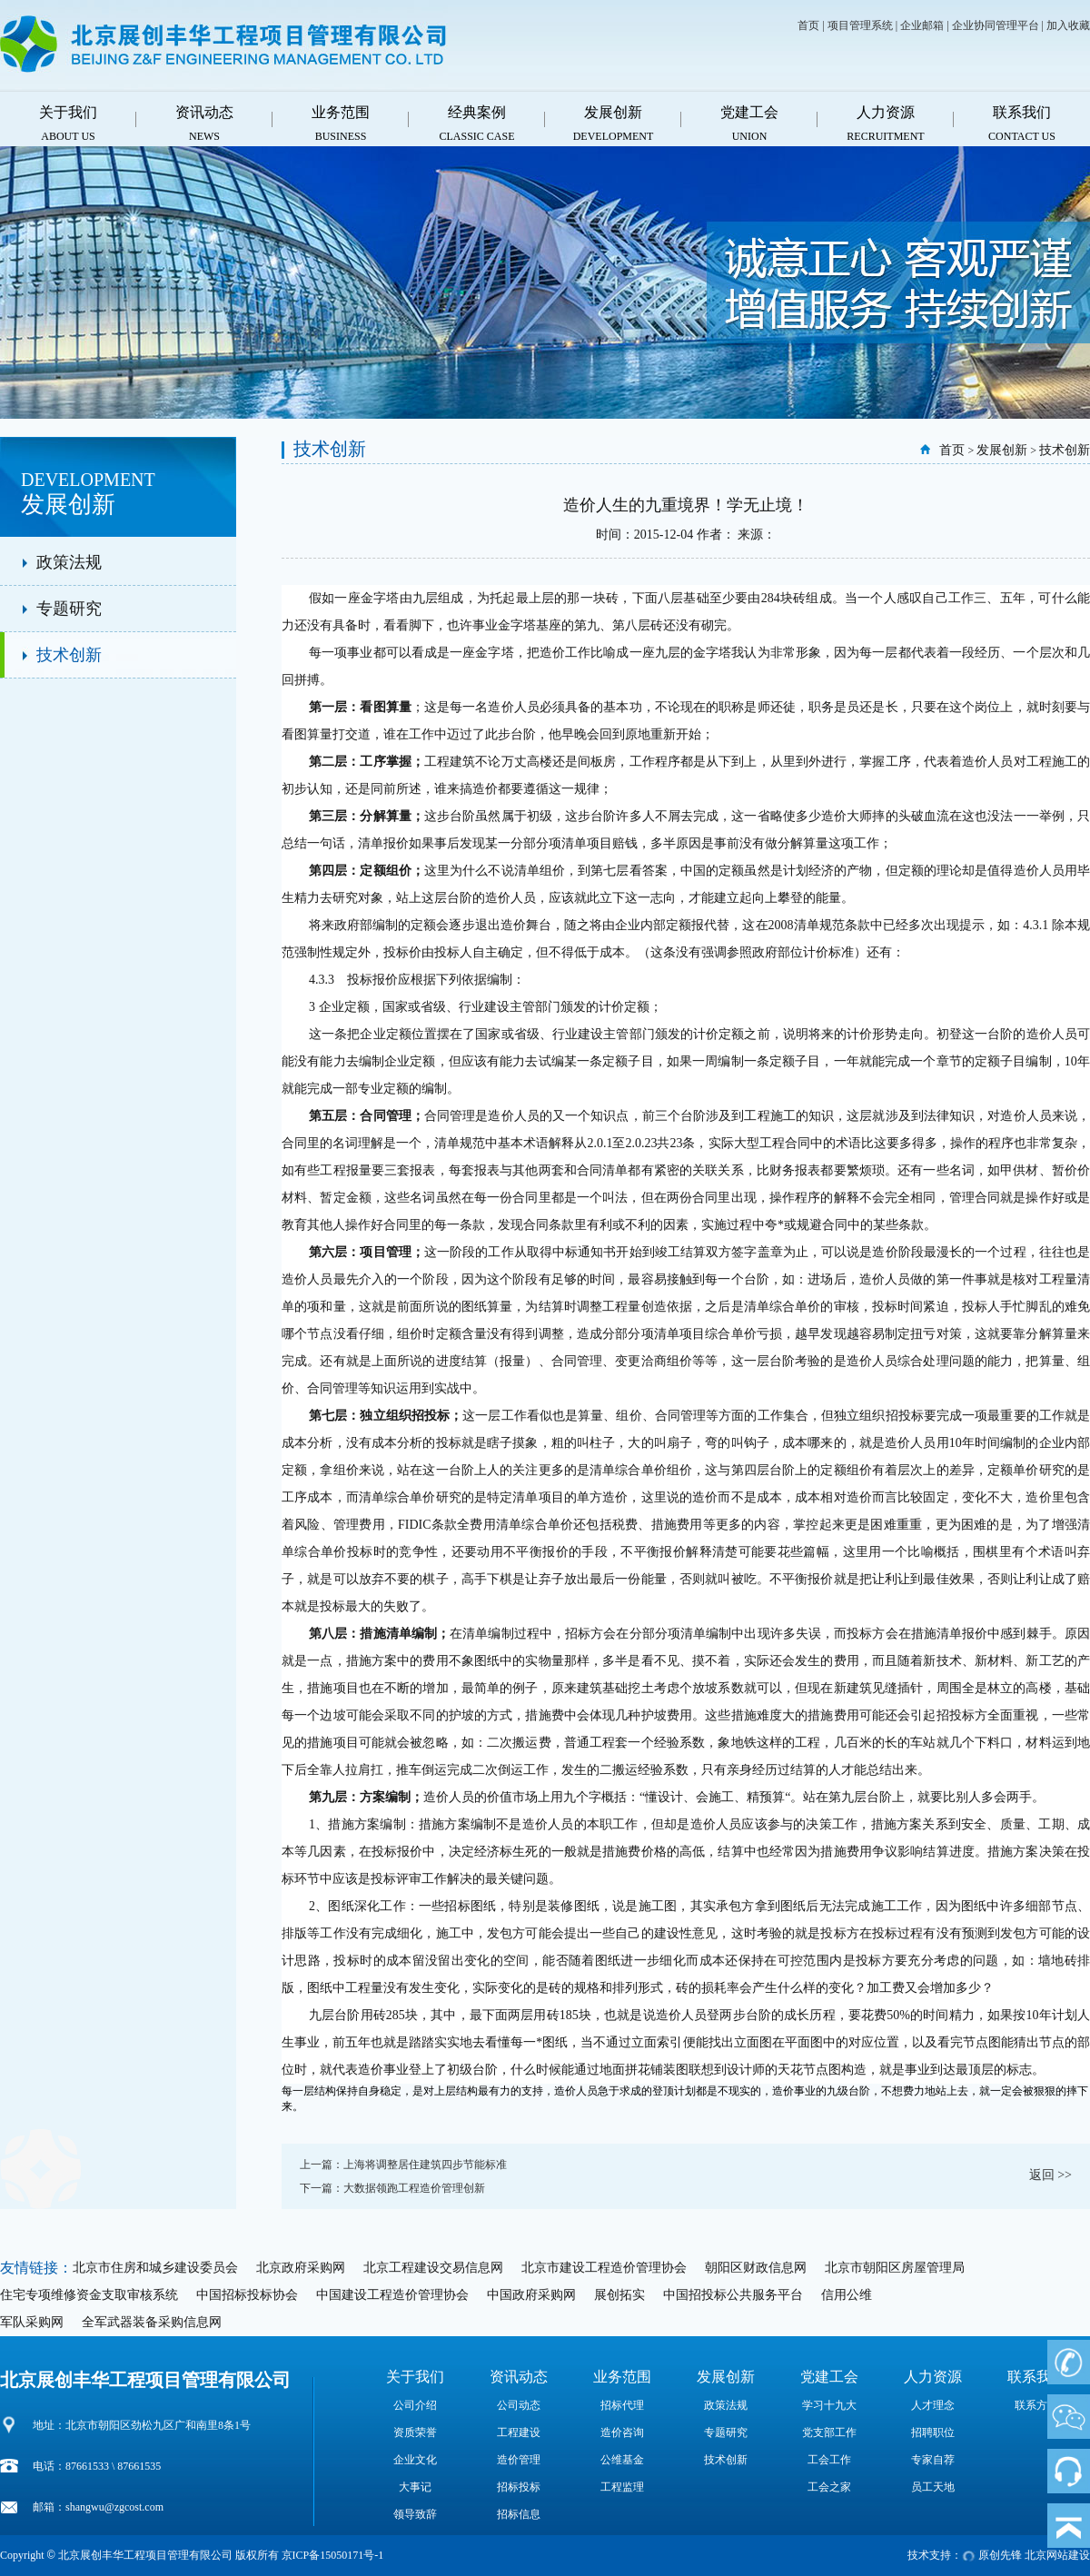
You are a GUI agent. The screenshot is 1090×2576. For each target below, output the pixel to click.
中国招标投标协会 (247, 2295)
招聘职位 (933, 2432)
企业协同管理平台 (995, 25)
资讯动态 (519, 2376)
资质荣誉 (415, 2432)
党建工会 (829, 2376)
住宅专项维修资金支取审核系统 (89, 2295)
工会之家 (829, 2487)
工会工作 (829, 2459)
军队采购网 (32, 2322)
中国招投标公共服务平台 (733, 2295)
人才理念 (933, 2405)
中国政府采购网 (531, 2295)
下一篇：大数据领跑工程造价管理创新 (392, 2188)
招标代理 (622, 2405)
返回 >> (1050, 2175)
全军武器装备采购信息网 (152, 2322)
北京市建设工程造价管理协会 (604, 2267)
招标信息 (518, 2514)
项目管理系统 (860, 25)
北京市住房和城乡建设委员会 (155, 2267)
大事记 (415, 2487)
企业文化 (415, 2459)
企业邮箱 (922, 25)
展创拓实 (619, 2295)
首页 (808, 25)
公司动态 (518, 2405)
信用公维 (846, 2295)
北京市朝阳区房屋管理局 (895, 2267)
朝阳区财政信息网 (756, 2267)
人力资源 (933, 2376)
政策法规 (69, 562)
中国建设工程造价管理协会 (392, 2295)
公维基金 (622, 2459)
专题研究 (69, 608)
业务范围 (622, 2376)
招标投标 (518, 2487)
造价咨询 (622, 2432)
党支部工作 (829, 2432)
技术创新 (69, 655)
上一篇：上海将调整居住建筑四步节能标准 (403, 2164)
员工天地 (933, 2487)
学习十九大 (829, 2405)
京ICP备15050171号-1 (333, 2555)
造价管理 (518, 2459)
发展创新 (1001, 450)
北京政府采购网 (300, 2267)
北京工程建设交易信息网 (433, 2267)
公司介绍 (415, 2405)
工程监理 (622, 2487)
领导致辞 (415, 2514)
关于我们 (415, 2376)
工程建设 (518, 2432)
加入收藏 (1068, 25)
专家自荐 (933, 2459)
